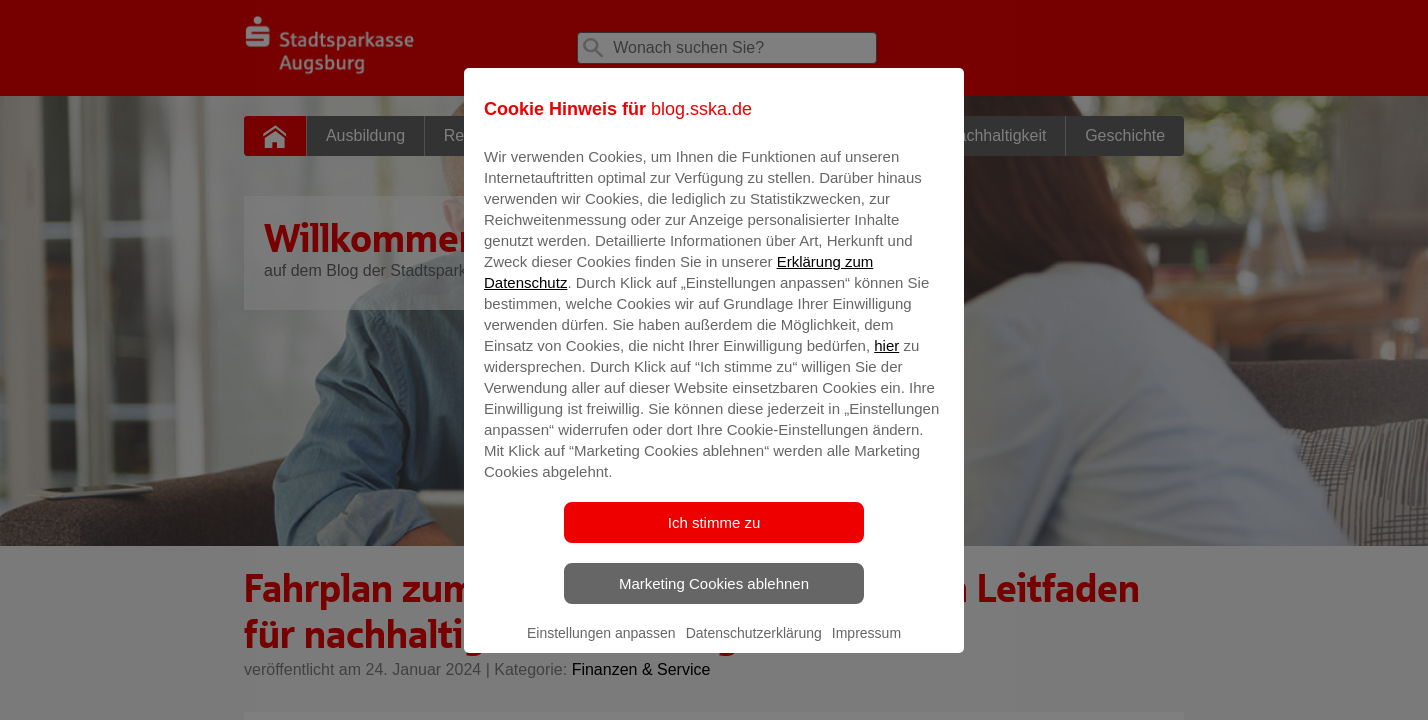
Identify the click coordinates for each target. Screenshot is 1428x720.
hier (886, 359)
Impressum (866, 647)
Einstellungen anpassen (601, 647)
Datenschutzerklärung (754, 647)
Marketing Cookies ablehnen (714, 597)
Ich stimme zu (714, 536)
